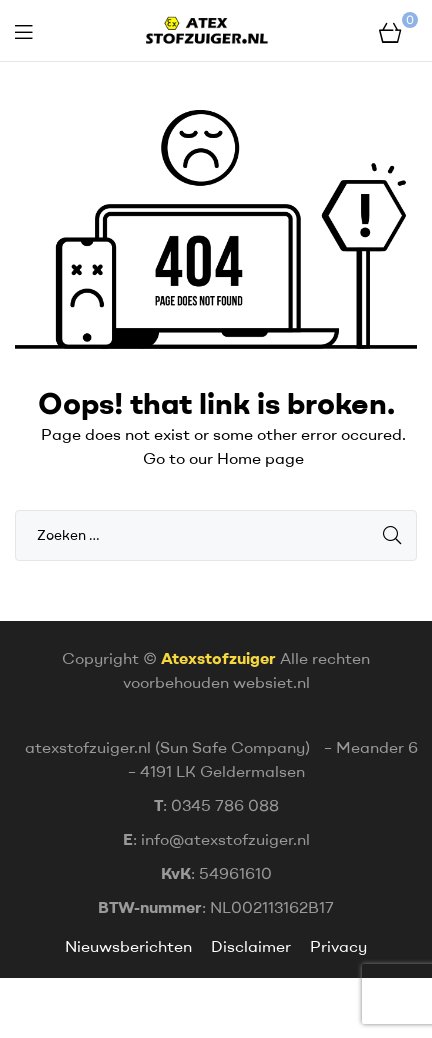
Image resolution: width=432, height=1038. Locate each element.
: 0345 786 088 (216, 805)
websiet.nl (271, 682)
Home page (260, 458)
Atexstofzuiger (218, 658)
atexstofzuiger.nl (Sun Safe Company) (167, 747)
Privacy (338, 946)
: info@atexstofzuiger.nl (216, 839)
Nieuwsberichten (130, 946)
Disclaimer (251, 946)
